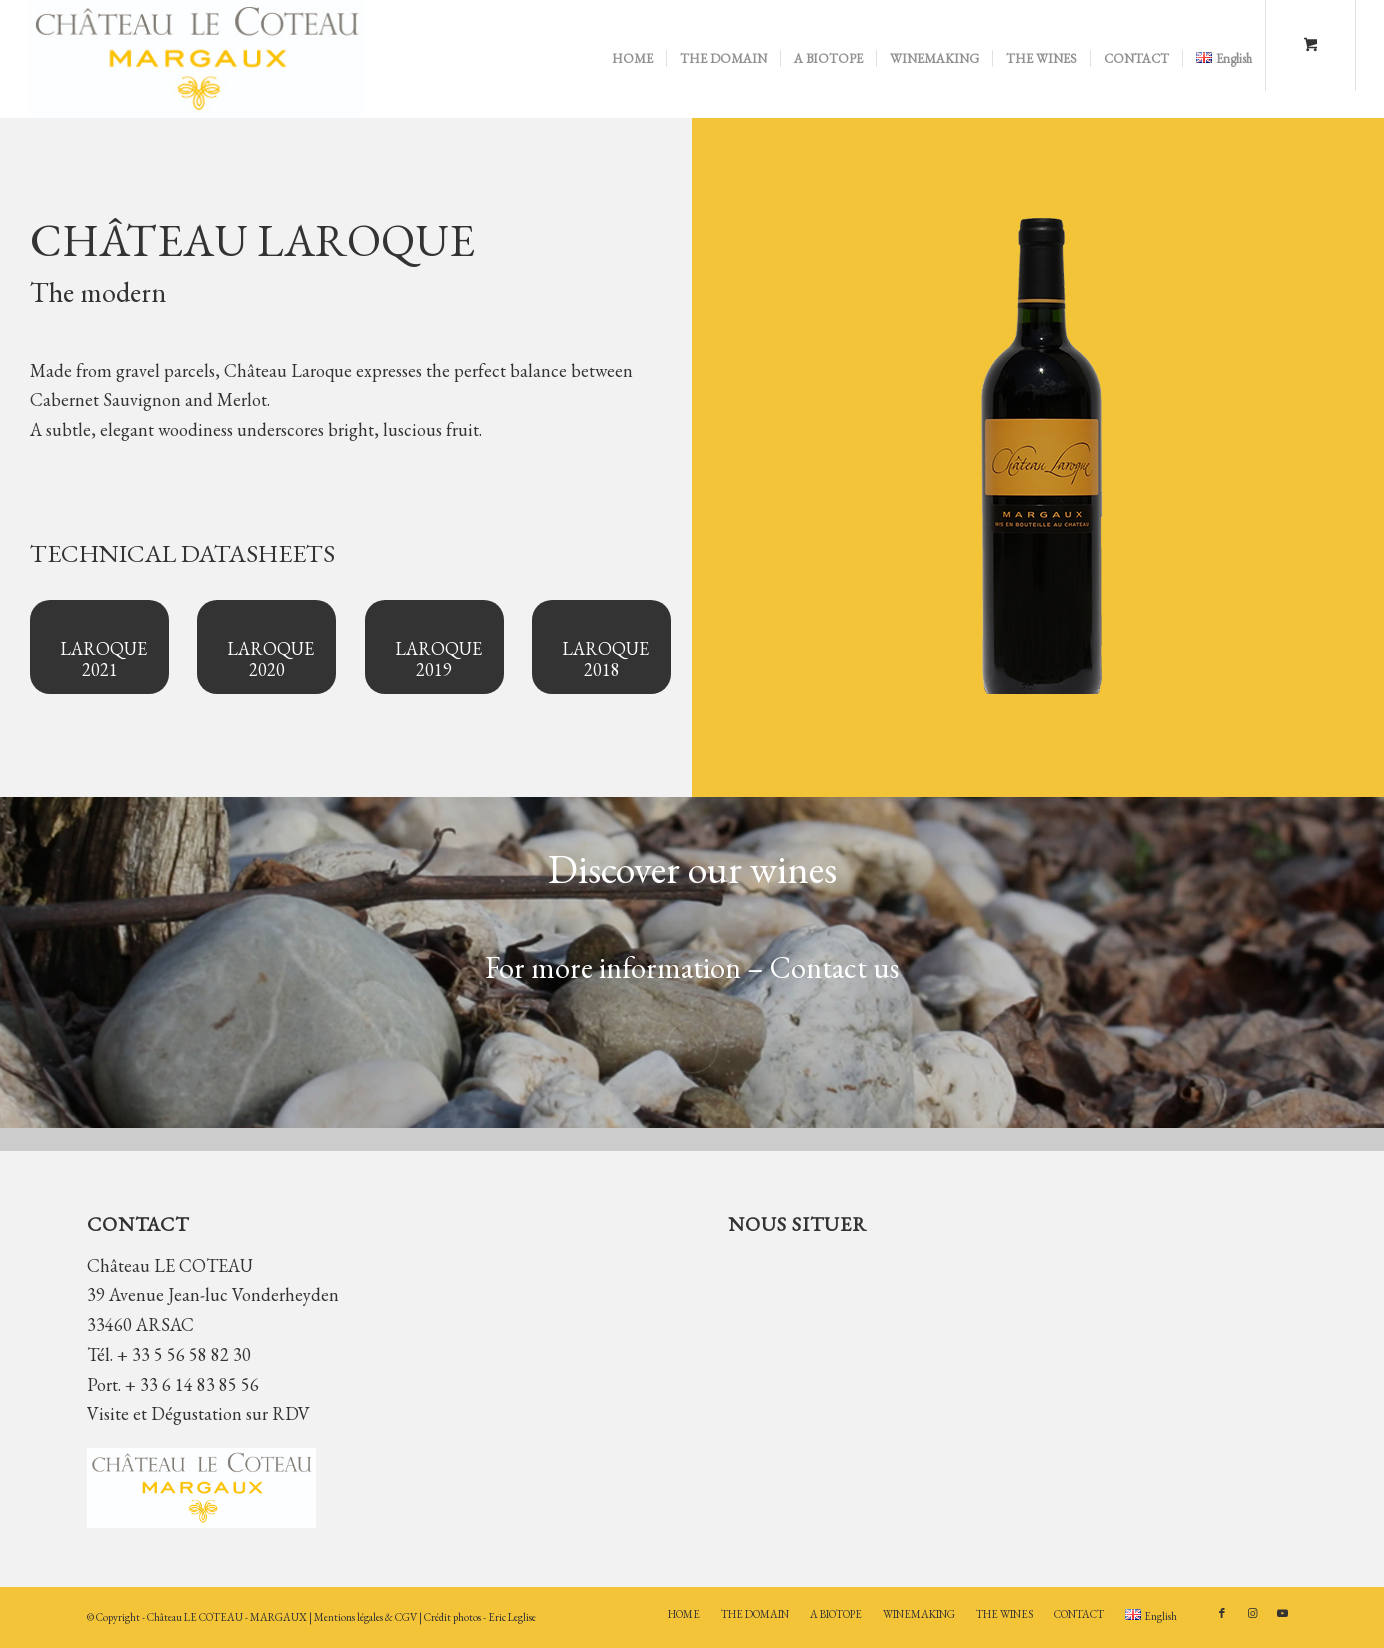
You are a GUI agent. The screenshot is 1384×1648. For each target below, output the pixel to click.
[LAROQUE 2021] (99, 647)
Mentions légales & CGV (366, 1617)
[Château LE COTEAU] (196, 59)
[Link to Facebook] (1222, 1613)
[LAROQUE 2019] (434, 647)
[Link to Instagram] (1252, 1613)
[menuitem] (632, 59)
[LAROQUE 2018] (601, 647)
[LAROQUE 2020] (266, 647)
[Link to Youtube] (1282, 1613)
